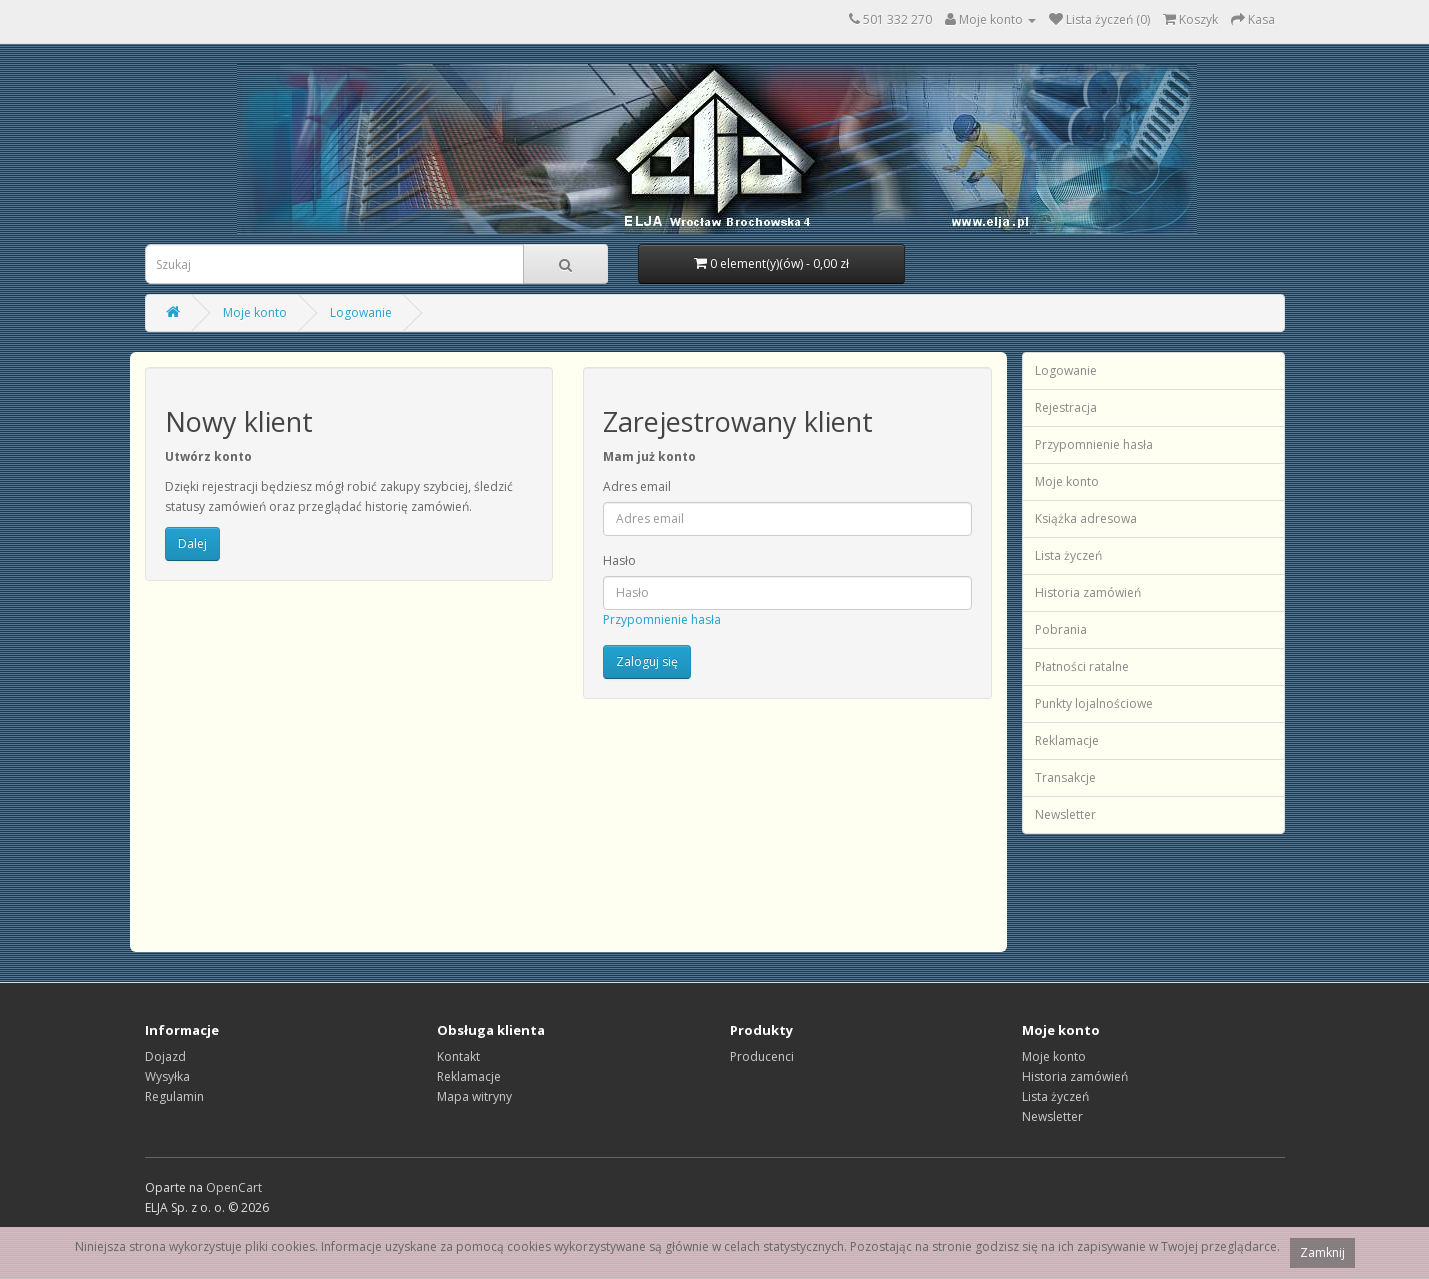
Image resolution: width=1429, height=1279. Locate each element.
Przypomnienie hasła (662, 619)
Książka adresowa (1086, 518)
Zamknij (1322, 1252)
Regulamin (174, 1096)
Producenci (762, 1056)
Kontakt (458, 1056)
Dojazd (165, 1056)
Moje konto (255, 312)
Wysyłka (167, 1076)
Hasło (619, 560)
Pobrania (1061, 629)
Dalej (192, 543)
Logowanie (361, 312)
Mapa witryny (474, 1096)
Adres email (637, 486)
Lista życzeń (1068, 555)
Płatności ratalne (1082, 666)
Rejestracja (1066, 407)
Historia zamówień (1088, 592)
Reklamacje (1067, 740)
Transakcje (1065, 777)
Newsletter (1065, 814)
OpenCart (234, 1187)
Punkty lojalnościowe (1094, 703)
